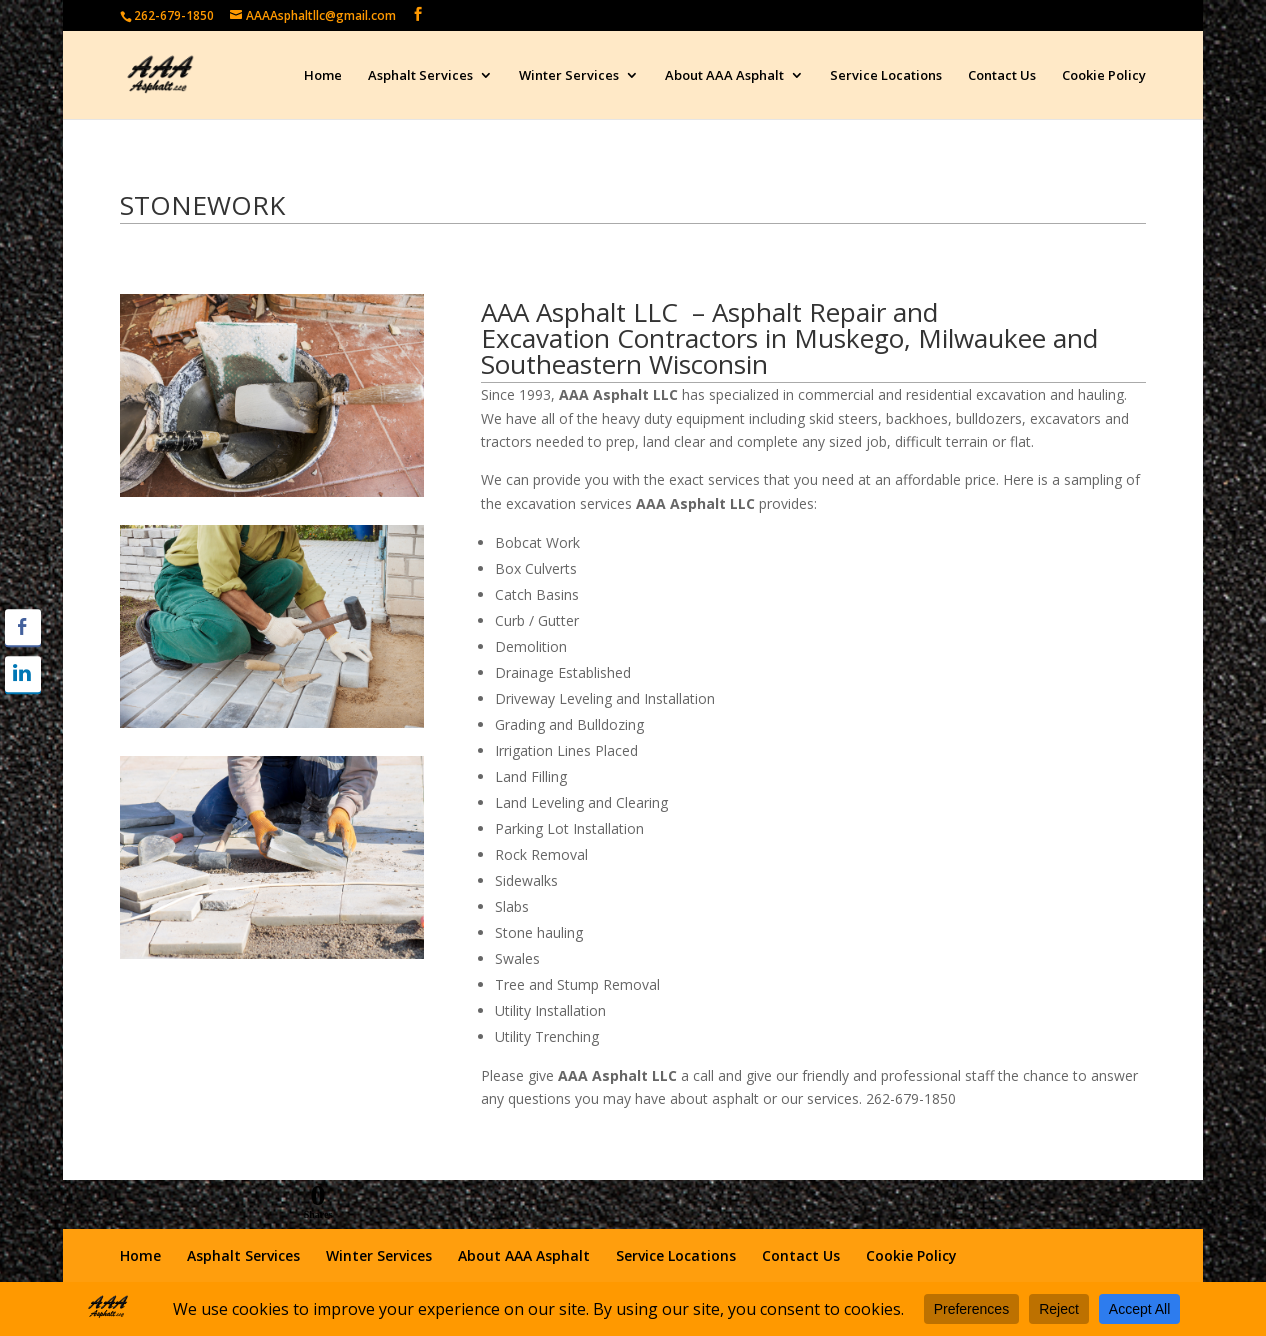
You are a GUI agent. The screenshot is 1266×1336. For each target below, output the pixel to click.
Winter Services (569, 76)
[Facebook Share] (23, 627)
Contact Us (1002, 76)
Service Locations (886, 76)
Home (323, 76)
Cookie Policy (1104, 76)
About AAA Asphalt (724, 76)
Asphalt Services (420, 76)
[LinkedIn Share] (23, 674)
